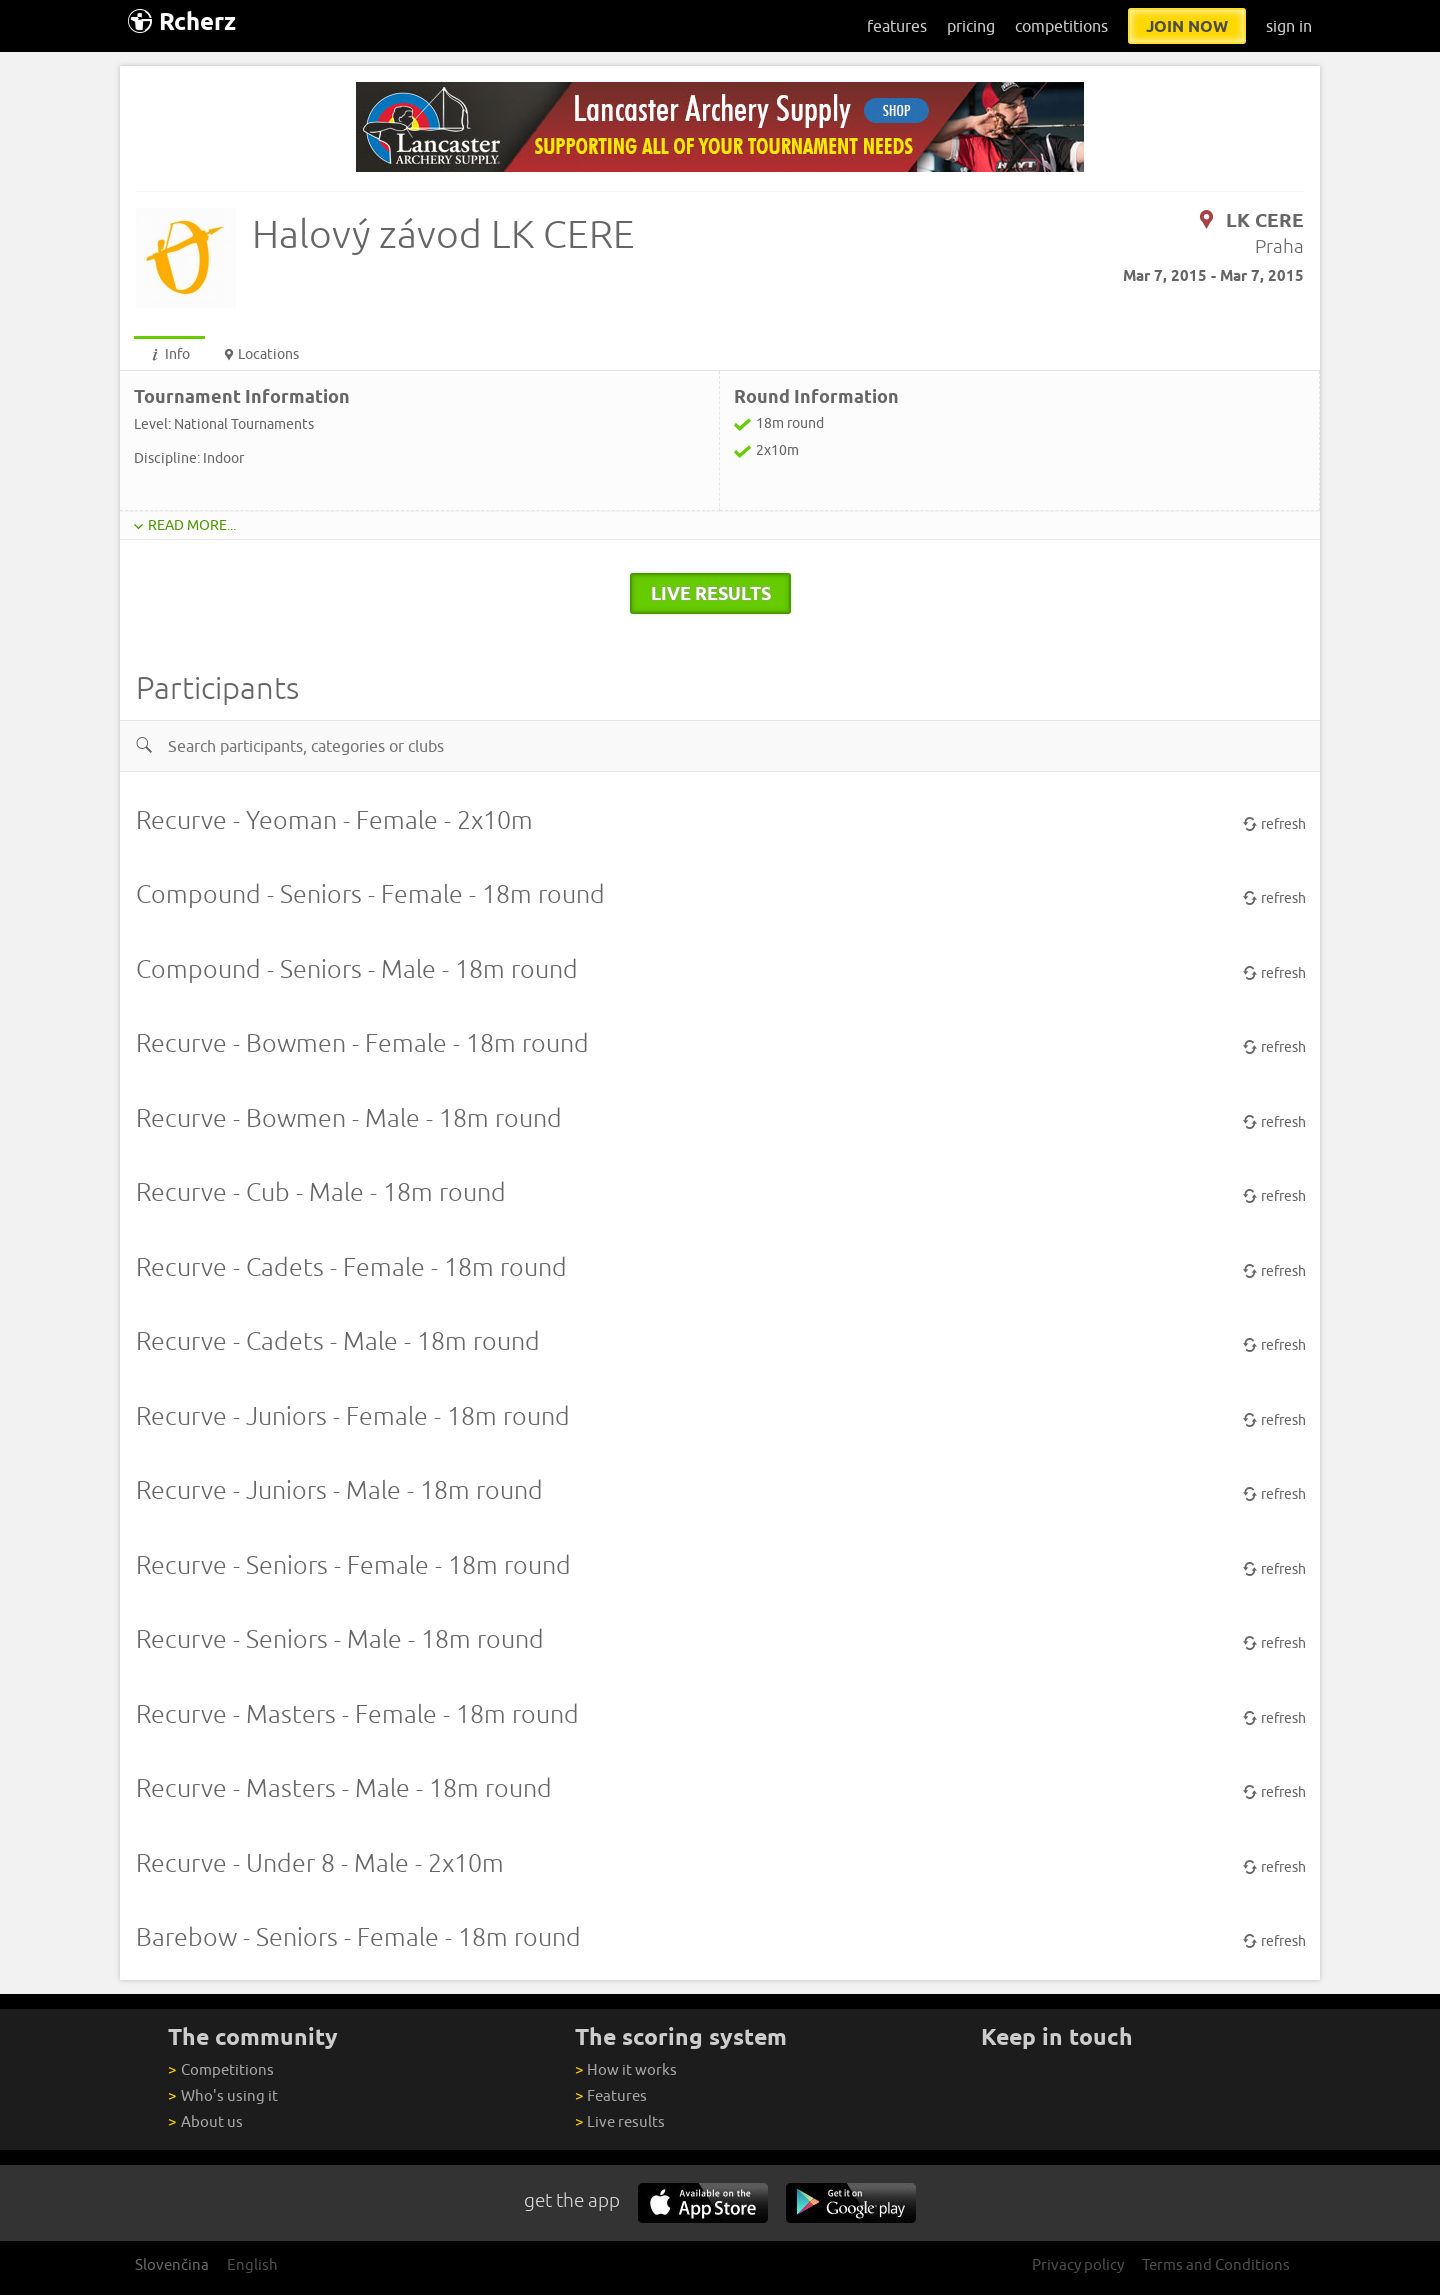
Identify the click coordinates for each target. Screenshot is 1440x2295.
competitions (1061, 26)
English (252, 2264)
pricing (971, 26)
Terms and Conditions (1216, 2264)
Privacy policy (1078, 2264)
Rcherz (182, 21)
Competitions (220, 2069)
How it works (626, 2069)
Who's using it (222, 2095)
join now (1187, 26)
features (897, 26)
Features (611, 2095)
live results (711, 593)
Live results (620, 2121)
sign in (1289, 26)
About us (205, 2121)
